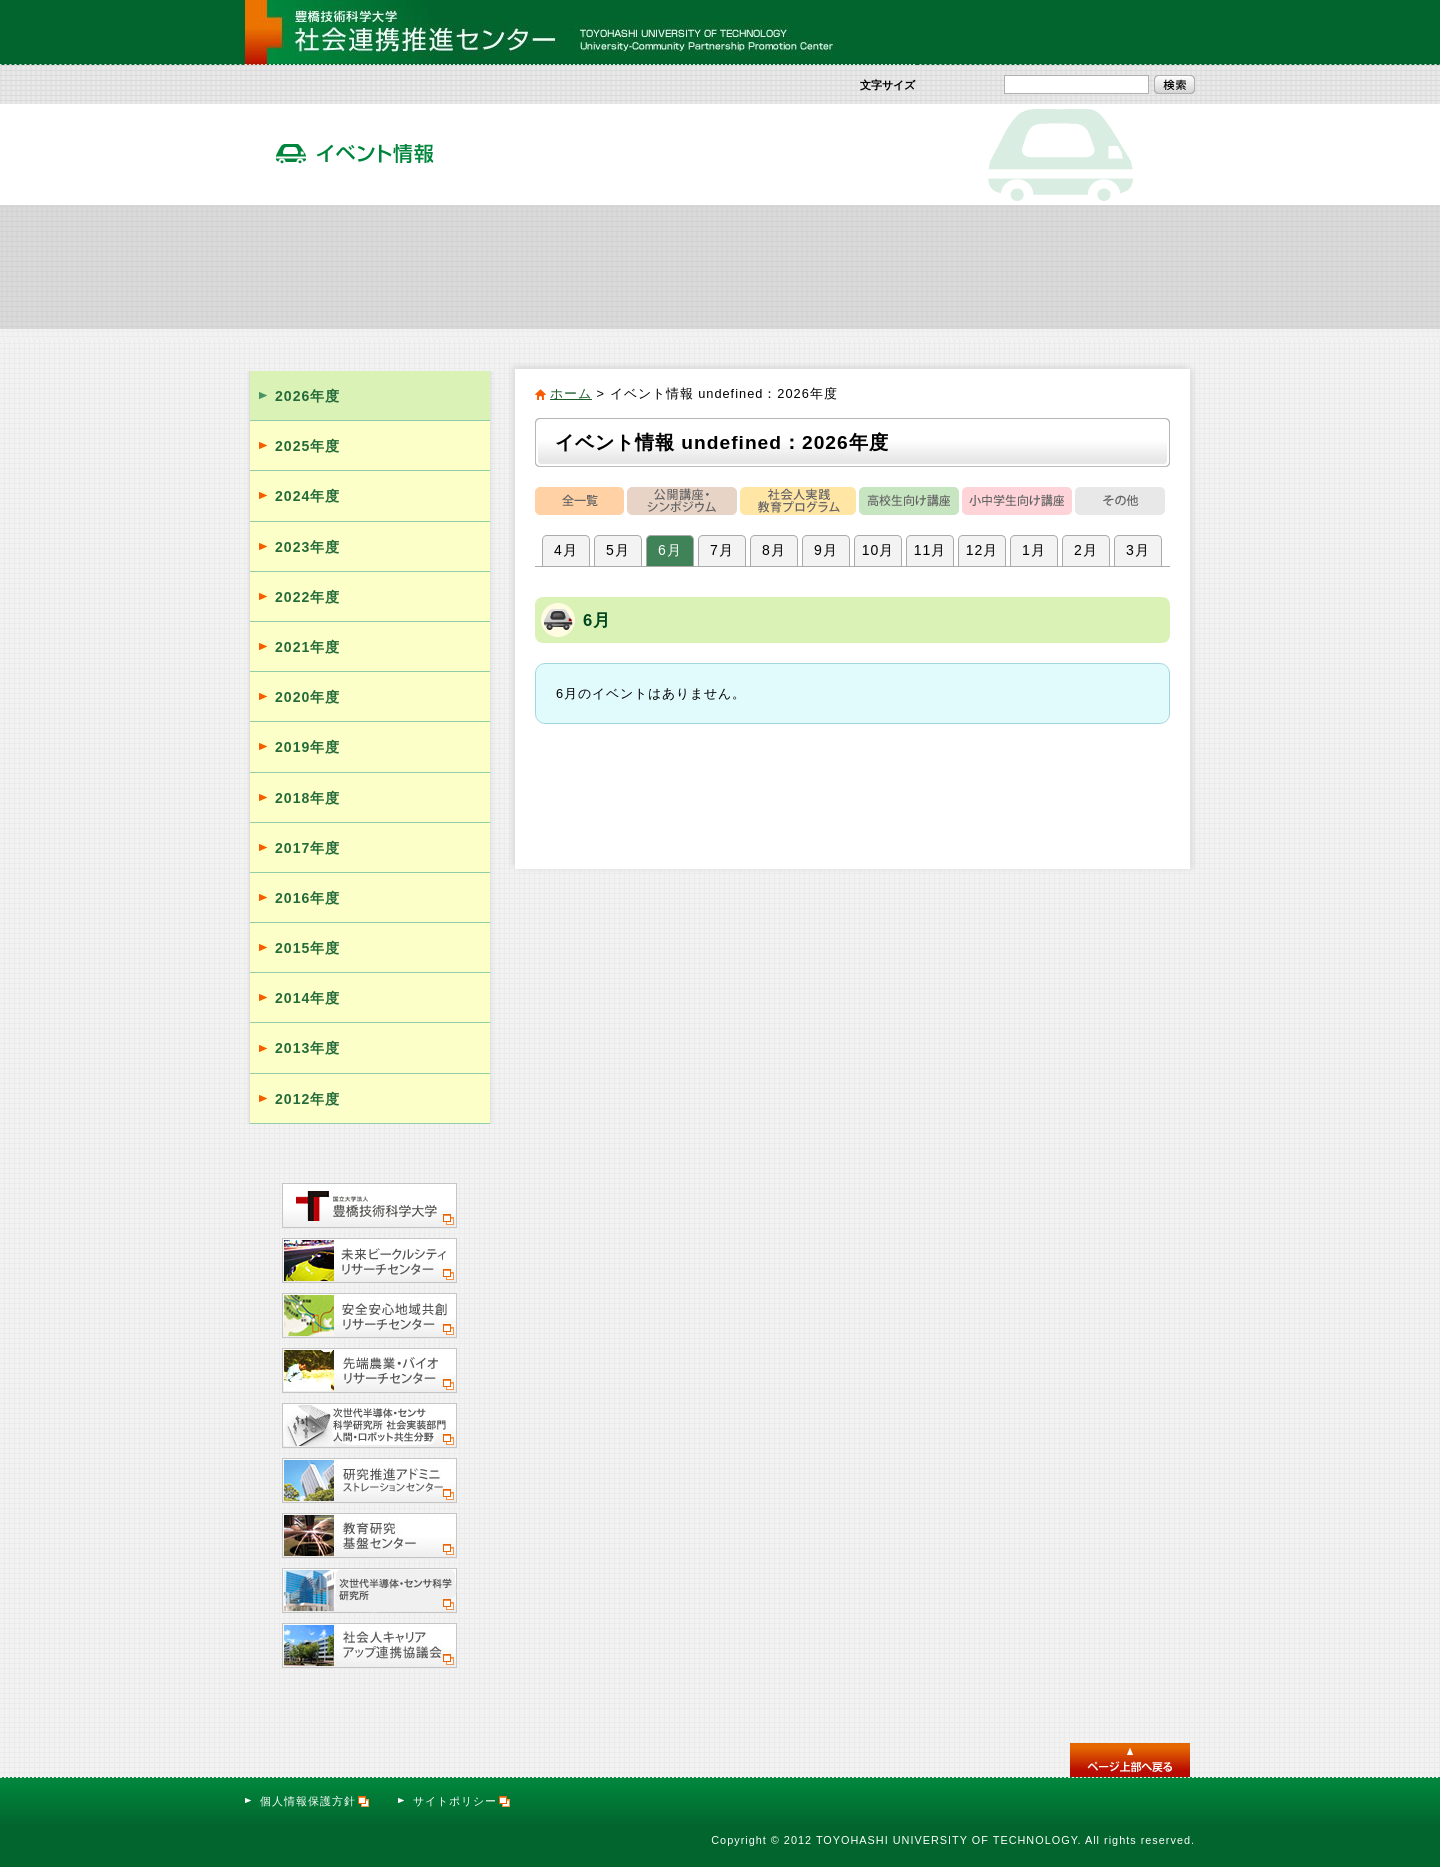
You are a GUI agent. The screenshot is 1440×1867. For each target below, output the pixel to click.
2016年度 (307, 898)
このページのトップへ (1130, 1760)
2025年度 (307, 446)
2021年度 (307, 647)
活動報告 (958, 266)
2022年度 (307, 597)
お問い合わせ (1141, 32)
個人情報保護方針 (315, 1801)
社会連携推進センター (324, 266)
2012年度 (307, 1099)
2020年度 (307, 697)
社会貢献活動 (484, 266)
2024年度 (307, 496)
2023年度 (307, 547)
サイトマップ (1037, 32)
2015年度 (307, 948)
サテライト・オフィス (1116, 266)
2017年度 (307, 848)
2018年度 (307, 798)
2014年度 (307, 998)
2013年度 (307, 1048)
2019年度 (307, 747)
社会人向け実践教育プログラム (642, 266)
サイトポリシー (462, 1801)
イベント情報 (799, 266)
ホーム (571, 393)
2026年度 (307, 396)
